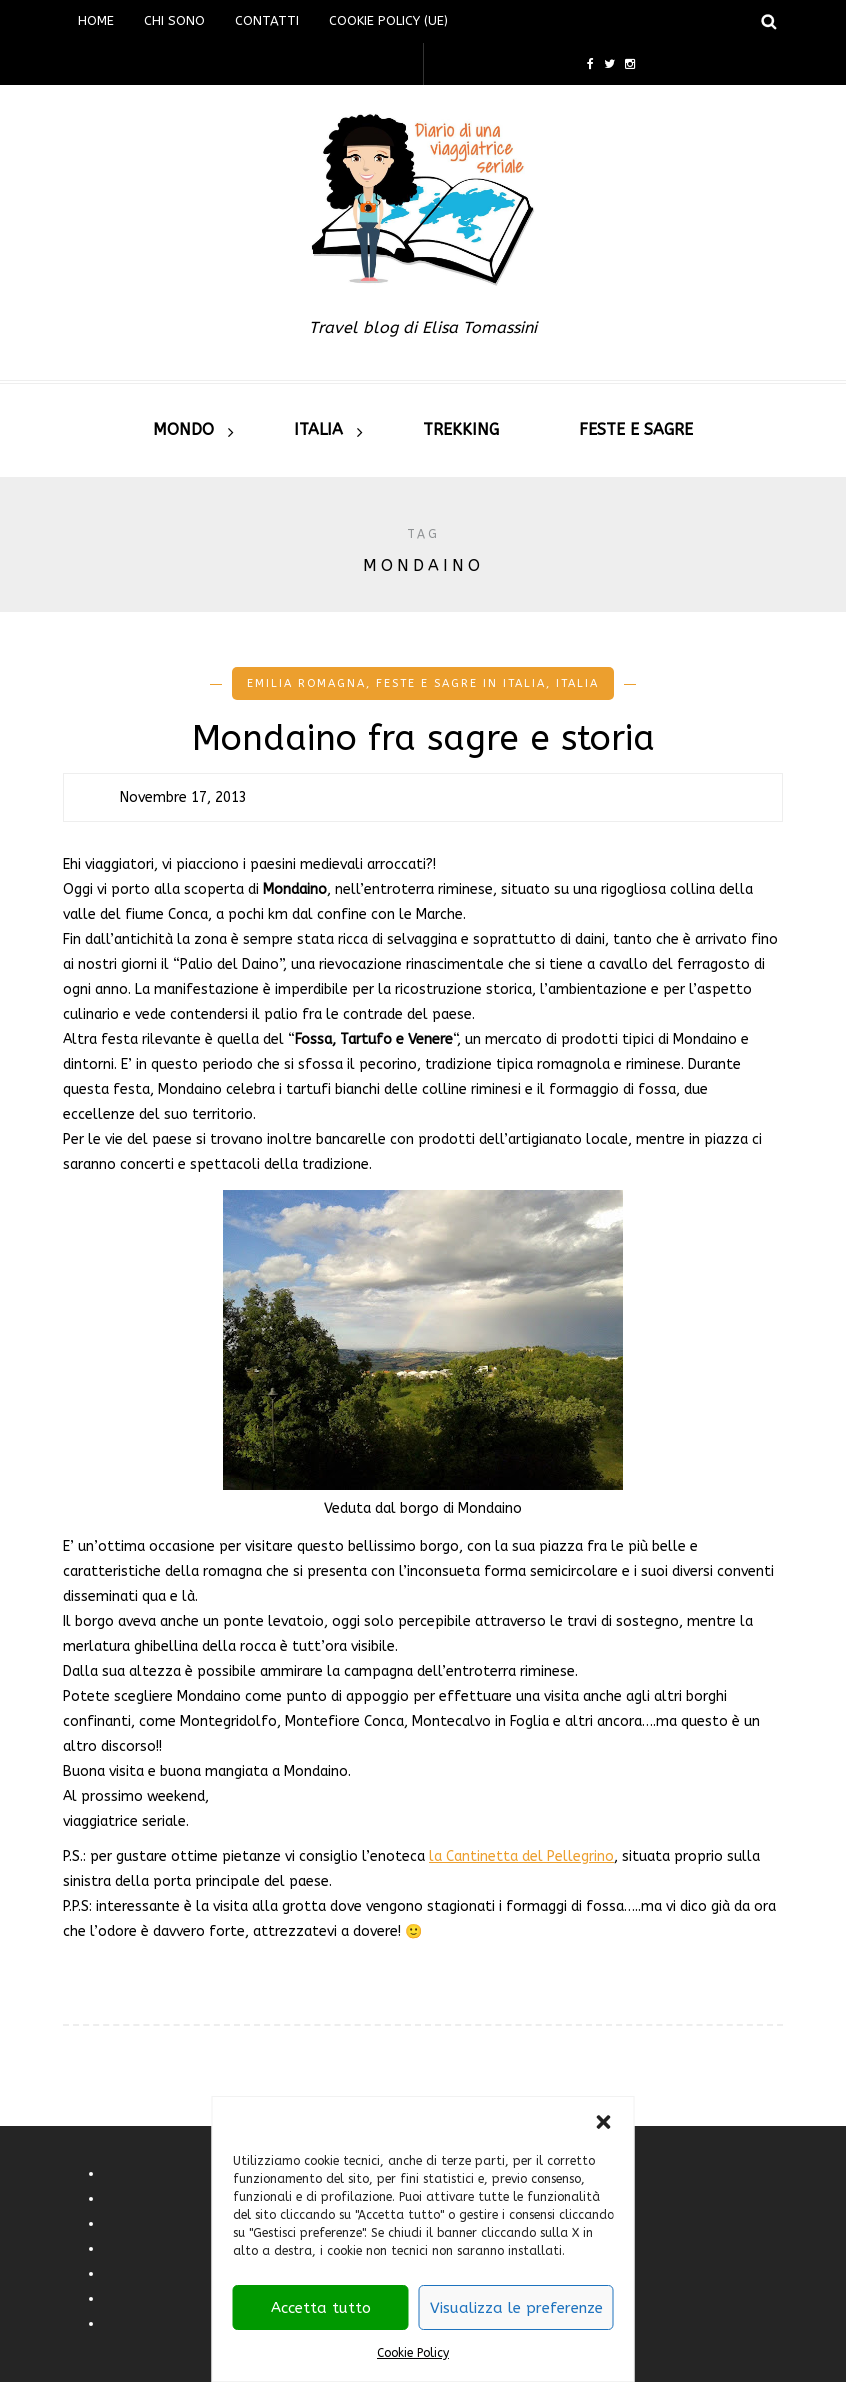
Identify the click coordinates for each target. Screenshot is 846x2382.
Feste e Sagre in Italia (461, 683)
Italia (318, 429)
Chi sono (174, 20)
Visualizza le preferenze (516, 2308)
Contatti (267, 20)
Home (96, 20)
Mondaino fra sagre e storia (423, 738)
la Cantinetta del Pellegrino (521, 1856)
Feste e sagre (636, 429)
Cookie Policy (413, 2353)
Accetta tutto (321, 2308)
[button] (604, 2122)
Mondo (183, 429)
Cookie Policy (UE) (388, 20)
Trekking (461, 429)
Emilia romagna (306, 683)
